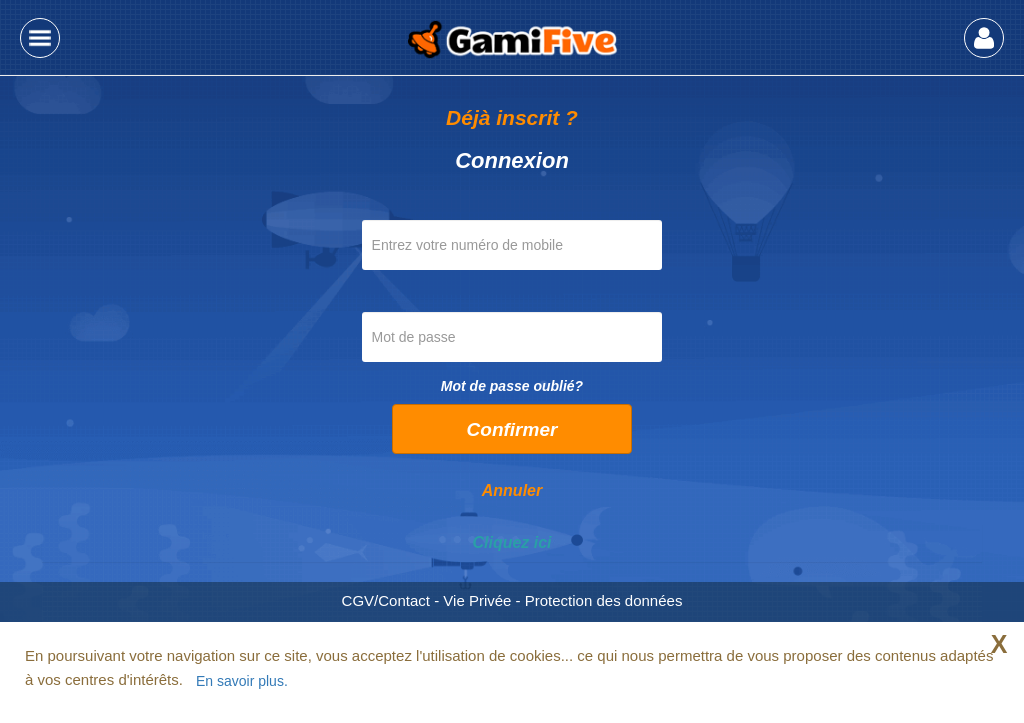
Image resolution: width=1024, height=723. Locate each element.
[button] (40, 38)
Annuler (512, 490)
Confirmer (512, 429)
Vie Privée (477, 600)
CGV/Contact (386, 600)
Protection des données (604, 600)
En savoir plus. (242, 681)
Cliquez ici (511, 542)
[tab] (512, 543)
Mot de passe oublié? (512, 386)
